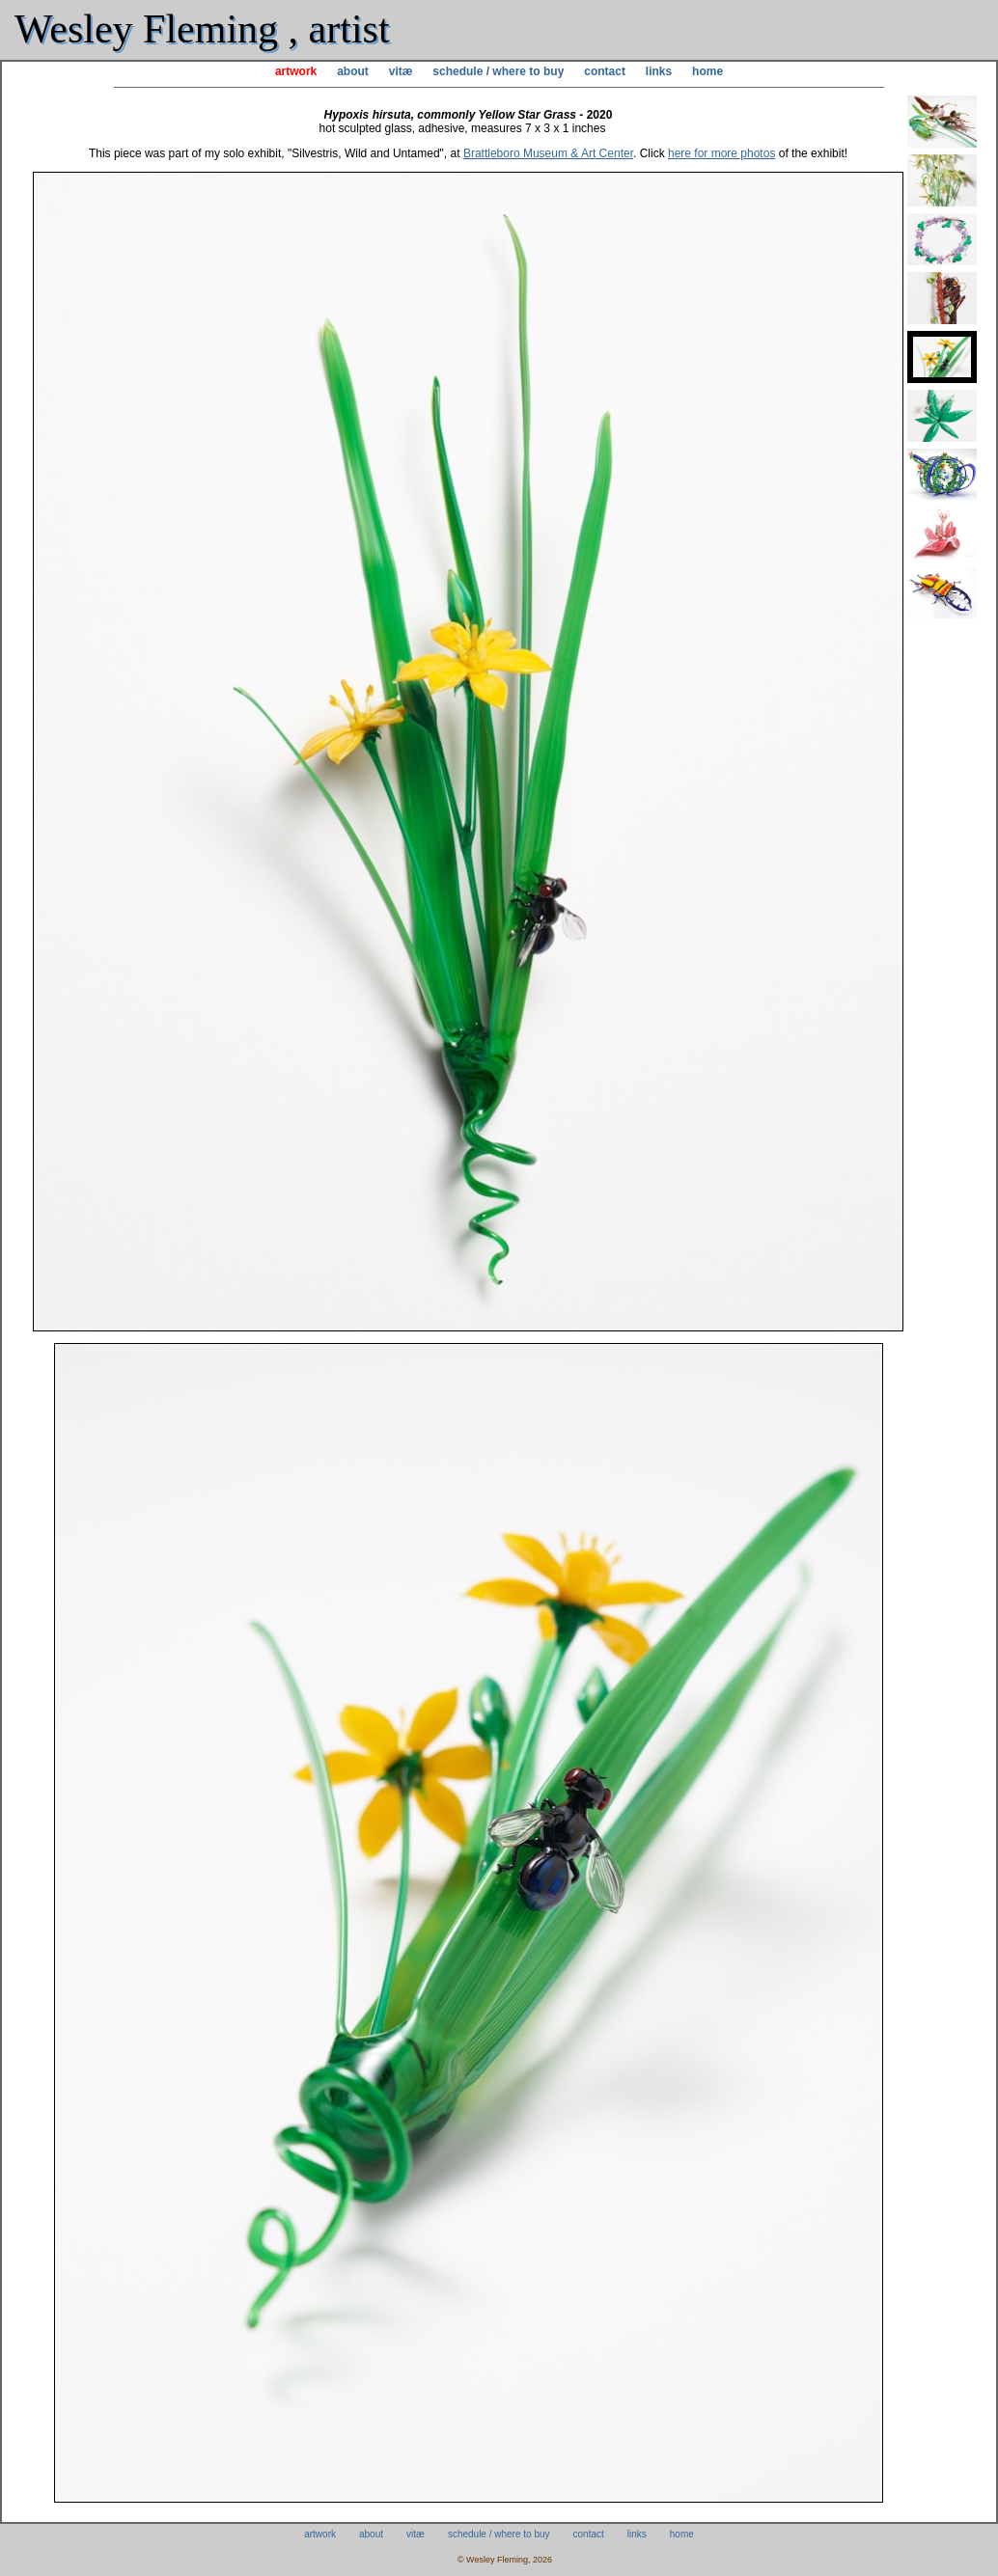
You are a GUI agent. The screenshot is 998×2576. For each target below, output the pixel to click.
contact (604, 71)
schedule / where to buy (498, 71)
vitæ (401, 71)
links (659, 71)
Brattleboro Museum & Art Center (548, 153)
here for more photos (721, 153)
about (353, 71)
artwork (296, 71)
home (707, 71)
